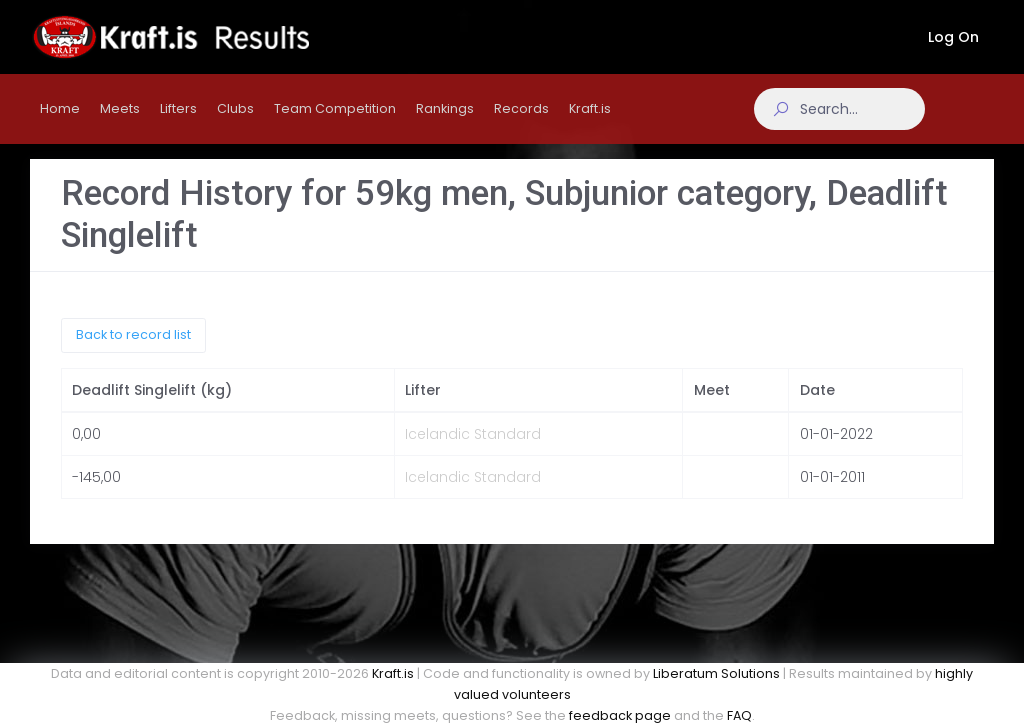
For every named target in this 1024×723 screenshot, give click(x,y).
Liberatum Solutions (716, 673)
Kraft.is (393, 673)
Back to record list (133, 350)
